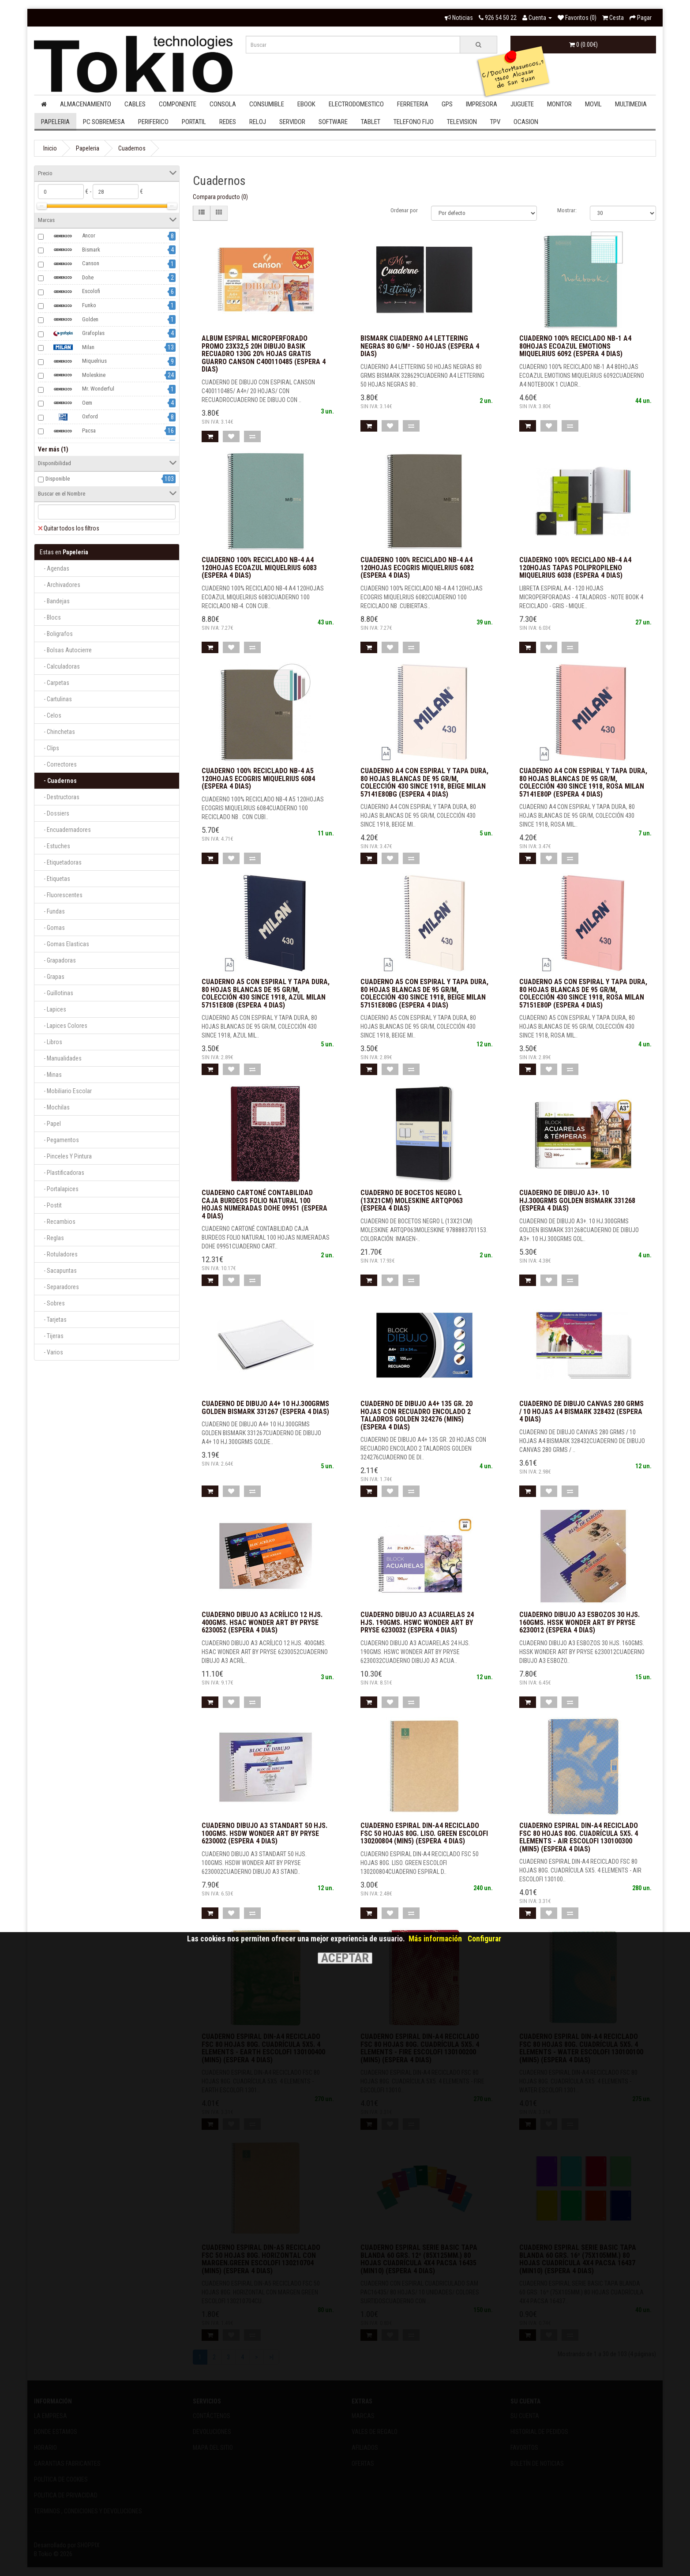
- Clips (49, 748)
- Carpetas (54, 682)
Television (462, 122)
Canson (72, 263)
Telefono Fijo (414, 122)
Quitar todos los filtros (68, 528)
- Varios (51, 1352)
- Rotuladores (59, 1254)
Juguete (522, 104)
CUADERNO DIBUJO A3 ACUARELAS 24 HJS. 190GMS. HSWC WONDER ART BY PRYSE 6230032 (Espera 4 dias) (417, 1622)
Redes (227, 122)
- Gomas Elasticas (64, 944)
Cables (135, 104)
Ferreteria (412, 104)
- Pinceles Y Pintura (66, 1156)
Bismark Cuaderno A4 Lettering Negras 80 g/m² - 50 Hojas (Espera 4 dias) (419, 346)
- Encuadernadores (65, 829)
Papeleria (55, 122)
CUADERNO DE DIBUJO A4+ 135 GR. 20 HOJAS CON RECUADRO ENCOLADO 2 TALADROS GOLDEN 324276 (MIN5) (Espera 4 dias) (416, 1415)
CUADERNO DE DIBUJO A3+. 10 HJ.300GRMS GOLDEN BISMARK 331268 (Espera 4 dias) (577, 1200)
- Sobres (52, 1303)
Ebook (306, 104)
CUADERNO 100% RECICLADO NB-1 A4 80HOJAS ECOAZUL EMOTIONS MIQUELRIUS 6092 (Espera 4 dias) (575, 346)
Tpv (495, 122)
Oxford (71, 417)
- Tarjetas (53, 1319)
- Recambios (57, 1221)
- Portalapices (59, 1188)
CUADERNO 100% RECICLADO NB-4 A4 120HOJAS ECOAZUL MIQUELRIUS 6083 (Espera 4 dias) (259, 567)
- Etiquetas (55, 878)
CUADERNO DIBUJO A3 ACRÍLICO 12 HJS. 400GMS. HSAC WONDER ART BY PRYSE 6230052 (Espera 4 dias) (262, 1622)
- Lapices (53, 1009)
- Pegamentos (59, 1139)
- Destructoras (59, 797)
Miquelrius (76, 361)
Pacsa (70, 431)
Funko (70, 305)
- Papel (50, 1123)
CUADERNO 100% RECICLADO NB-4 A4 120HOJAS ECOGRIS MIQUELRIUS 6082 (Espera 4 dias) (417, 567)
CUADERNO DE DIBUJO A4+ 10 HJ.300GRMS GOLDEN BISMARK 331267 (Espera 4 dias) (265, 1407)
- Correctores (58, 764)
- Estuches (55, 846)
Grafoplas (75, 333)
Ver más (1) (53, 449)
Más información (435, 1938)
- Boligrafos (56, 633)
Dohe (69, 277)
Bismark (72, 249)
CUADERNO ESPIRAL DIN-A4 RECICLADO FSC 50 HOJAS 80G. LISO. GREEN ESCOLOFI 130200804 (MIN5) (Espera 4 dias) (424, 1833)
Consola (223, 104)
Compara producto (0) (220, 196)
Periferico (153, 122)
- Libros (51, 1041)
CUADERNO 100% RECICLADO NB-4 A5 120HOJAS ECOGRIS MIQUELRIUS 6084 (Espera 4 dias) (258, 778)
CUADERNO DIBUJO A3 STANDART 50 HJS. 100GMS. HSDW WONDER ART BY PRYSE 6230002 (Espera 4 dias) (264, 1833)
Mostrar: (567, 210)
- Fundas (52, 911)
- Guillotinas (56, 993)
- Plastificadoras (62, 1172)
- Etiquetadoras (61, 862)
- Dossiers (54, 813)
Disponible (57, 478)
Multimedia (631, 104)
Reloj (257, 122)
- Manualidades (61, 1058)
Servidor (292, 122)
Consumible (266, 104)
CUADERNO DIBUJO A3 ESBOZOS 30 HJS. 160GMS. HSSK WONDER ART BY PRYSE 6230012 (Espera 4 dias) (579, 1622)
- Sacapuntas (58, 1270)
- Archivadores (60, 584)
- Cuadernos (58, 780)
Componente (177, 104)
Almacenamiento (85, 104)
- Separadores (59, 1286)
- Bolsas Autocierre (66, 650)
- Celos (50, 715)
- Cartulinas (56, 699)
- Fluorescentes (61, 895)
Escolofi (72, 291)
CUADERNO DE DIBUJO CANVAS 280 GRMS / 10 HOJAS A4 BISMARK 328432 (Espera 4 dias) (581, 1411)
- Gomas (52, 927)
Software (333, 122)
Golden (71, 319)
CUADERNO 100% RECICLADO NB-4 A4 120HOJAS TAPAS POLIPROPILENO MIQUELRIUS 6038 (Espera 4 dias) (575, 567)
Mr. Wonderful (79, 389)
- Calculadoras (60, 666)
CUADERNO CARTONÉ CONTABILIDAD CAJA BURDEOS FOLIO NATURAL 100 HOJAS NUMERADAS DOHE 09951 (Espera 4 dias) (264, 1204)
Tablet (370, 122)
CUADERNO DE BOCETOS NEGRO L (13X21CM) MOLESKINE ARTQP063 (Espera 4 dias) (411, 1200)
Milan (69, 347)
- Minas (51, 1074)
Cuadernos (132, 148)
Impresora (481, 104)
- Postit (51, 1205)
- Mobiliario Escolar (66, 1090)
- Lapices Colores (63, 1025)
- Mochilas (55, 1107)
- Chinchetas (57, 731)
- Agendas (54, 568)
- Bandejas (55, 601)
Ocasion (526, 122)
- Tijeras (52, 1335)
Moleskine (75, 375)
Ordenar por (404, 210)
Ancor (70, 236)
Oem (68, 403)
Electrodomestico (356, 104)
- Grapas (52, 976)
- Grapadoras (58, 960)
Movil (593, 104)
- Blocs (50, 617)
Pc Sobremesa (104, 122)
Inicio (50, 148)
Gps (447, 104)
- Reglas (52, 1237)
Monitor (559, 104)
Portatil (194, 122)
